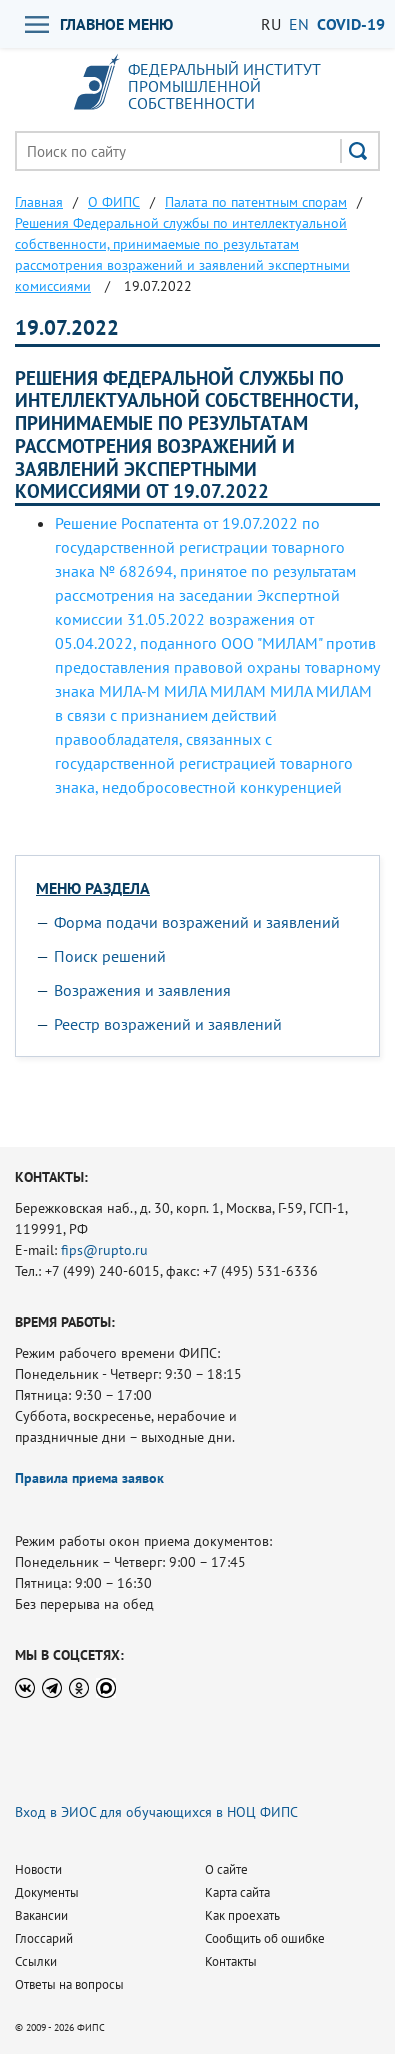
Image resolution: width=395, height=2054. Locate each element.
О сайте (226, 1869)
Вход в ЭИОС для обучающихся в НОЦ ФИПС (156, 1812)
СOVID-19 (351, 24)
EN (299, 24)
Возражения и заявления (142, 990)
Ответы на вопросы (69, 1984)
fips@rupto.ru (104, 1250)
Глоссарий (44, 1938)
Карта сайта (237, 1892)
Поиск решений (110, 956)
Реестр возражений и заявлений (168, 1024)
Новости (38, 1869)
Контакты (231, 1961)
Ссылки (36, 1961)
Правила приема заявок (89, 1478)
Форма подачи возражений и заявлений (197, 922)
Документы (47, 1892)
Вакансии (41, 1915)
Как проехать (242, 1915)
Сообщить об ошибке (265, 1938)
